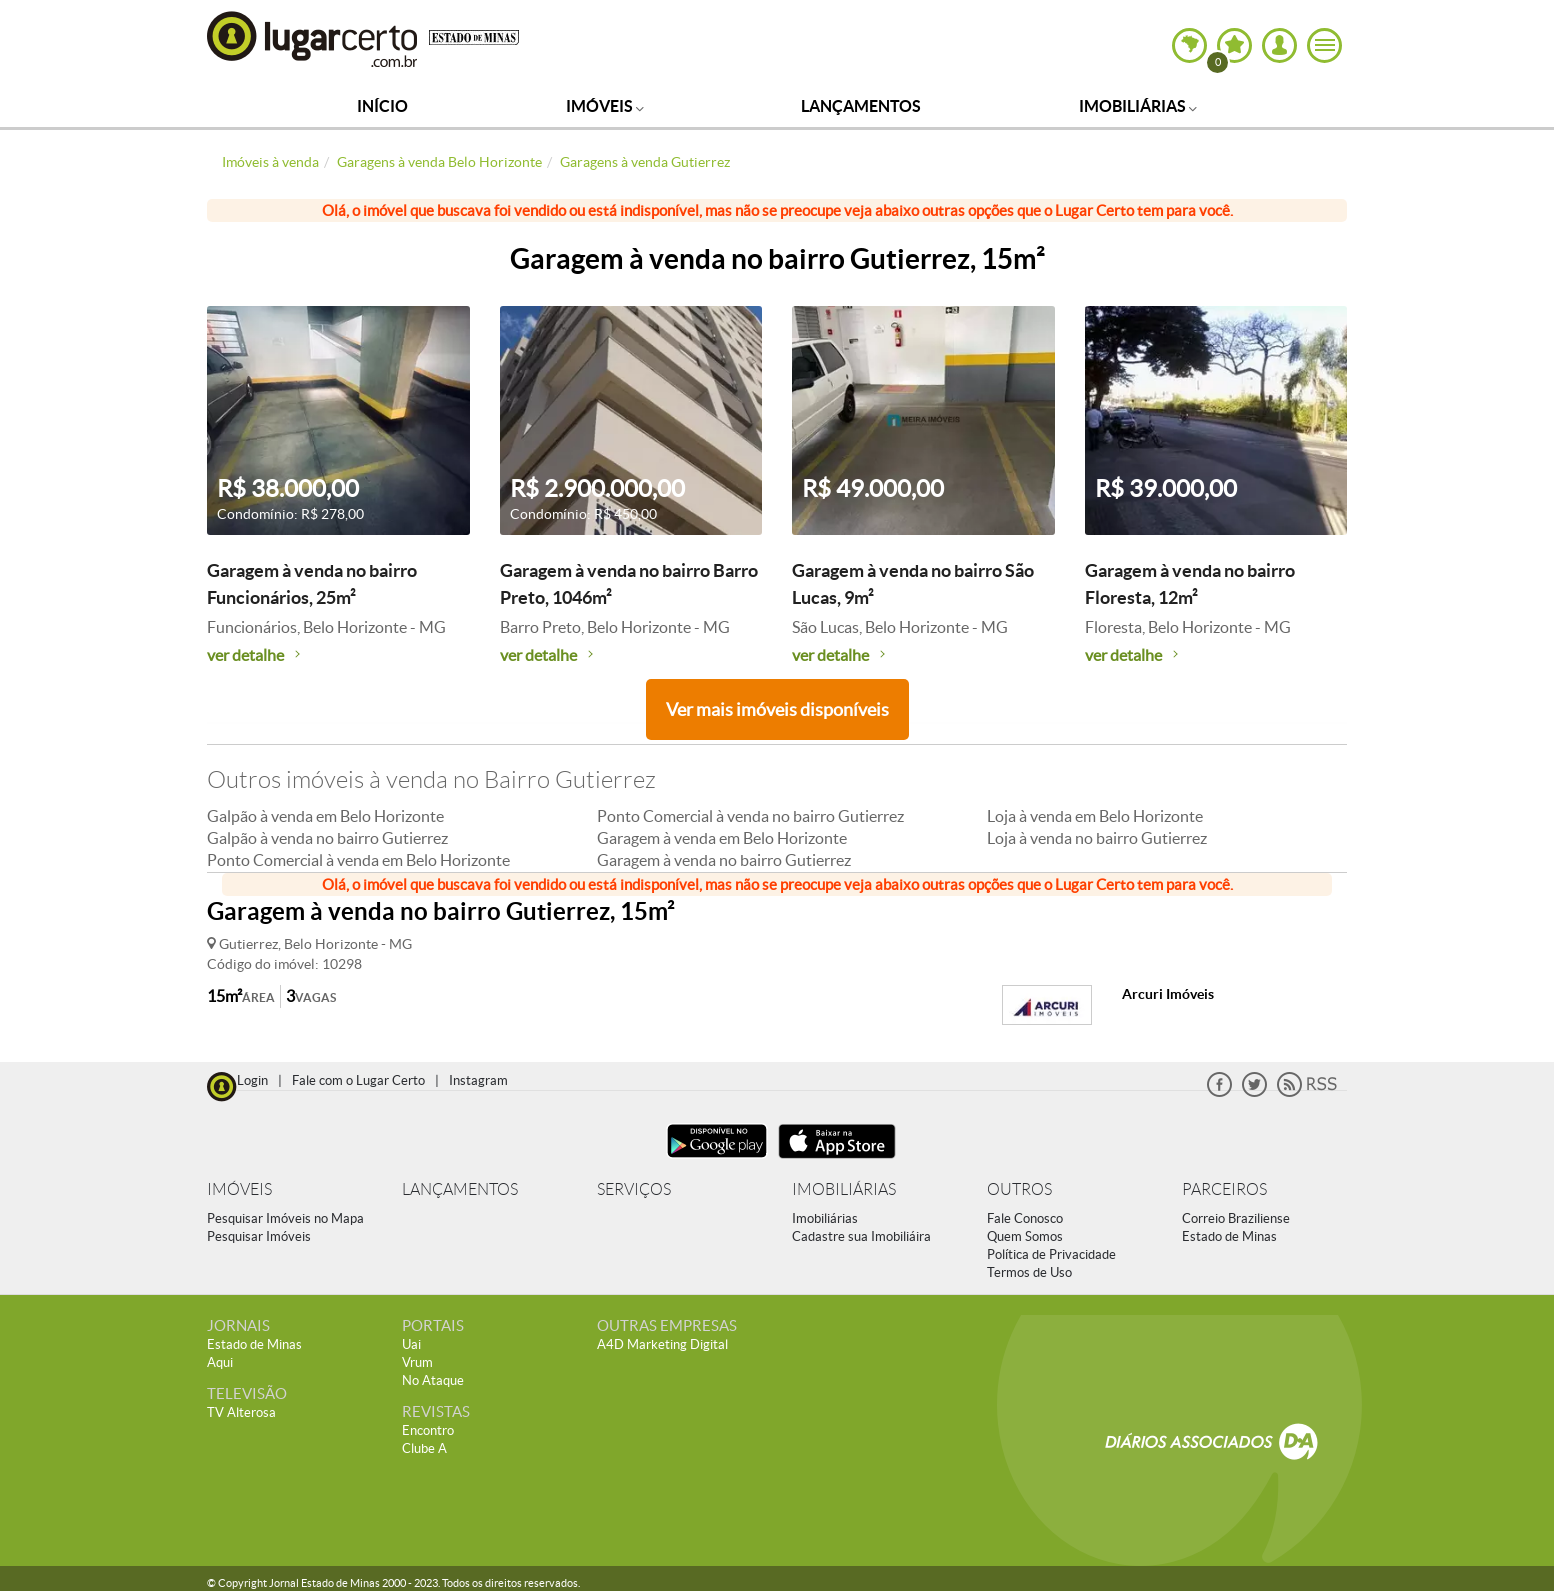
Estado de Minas (1229, 1236)
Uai (411, 1344)
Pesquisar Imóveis (259, 1236)
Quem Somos (1025, 1236)
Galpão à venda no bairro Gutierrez (327, 838)
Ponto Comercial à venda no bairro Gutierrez (750, 816)
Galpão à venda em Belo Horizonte (325, 816)
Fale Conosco (1025, 1218)
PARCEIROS (1224, 1189)
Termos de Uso (1029, 1272)
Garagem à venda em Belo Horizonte (722, 838)
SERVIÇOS (634, 1189)
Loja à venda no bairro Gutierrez (1097, 838)
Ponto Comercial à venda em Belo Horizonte (358, 860)
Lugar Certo (313, 38)
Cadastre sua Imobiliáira (861, 1236)
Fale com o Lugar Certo (358, 1080)
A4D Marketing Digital (662, 1344)
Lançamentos (861, 106)
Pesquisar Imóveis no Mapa (285, 1218)
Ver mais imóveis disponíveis (777, 709)
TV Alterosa (241, 1412)
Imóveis (605, 106)
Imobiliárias (1138, 106)
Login (252, 1080)
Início (382, 106)
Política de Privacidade (1051, 1254)
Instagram (478, 1080)
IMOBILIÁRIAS (844, 1189)
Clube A (424, 1448)
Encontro (428, 1430)
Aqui (220, 1362)
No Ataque (433, 1380)
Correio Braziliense (1236, 1218)
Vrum (417, 1362)
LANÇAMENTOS (460, 1189)
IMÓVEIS (239, 1189)
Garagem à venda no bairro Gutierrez (724, 860)
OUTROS (1019, 1189)
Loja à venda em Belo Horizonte (1095, 816)
